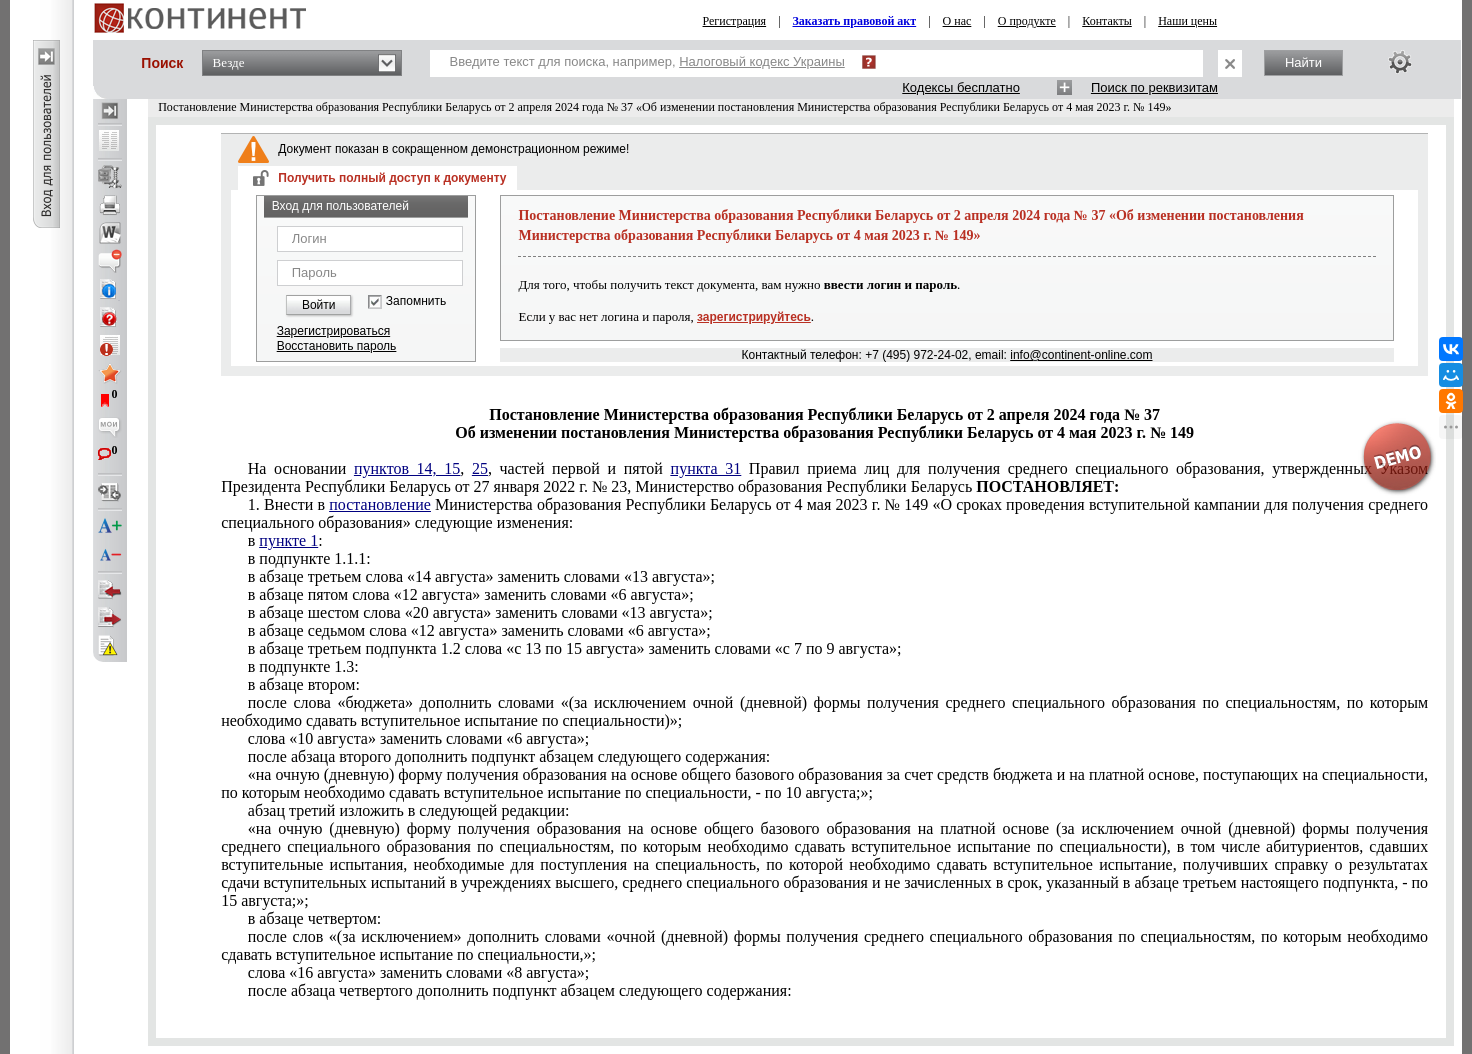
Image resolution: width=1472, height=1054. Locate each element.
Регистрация (735, 21)
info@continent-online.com (1081, 355)
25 (480, 468)
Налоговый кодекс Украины (762, 61)
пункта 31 (706, 468)
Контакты (1107, 21)
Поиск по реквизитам (1154, 87)
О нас (957, 21)
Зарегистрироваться (333, 331)
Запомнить (416, 301)
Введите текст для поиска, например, (647, 61)
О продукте (1027, 21)
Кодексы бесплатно (961, 87)
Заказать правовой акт (855, 21)
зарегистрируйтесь (754, 317)
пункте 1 (288, 540)
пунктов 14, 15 (407, 468)
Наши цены (1187, 21)
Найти (1303, 62)
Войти (319, 305)
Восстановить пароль (337, 346)
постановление (380, 504)
